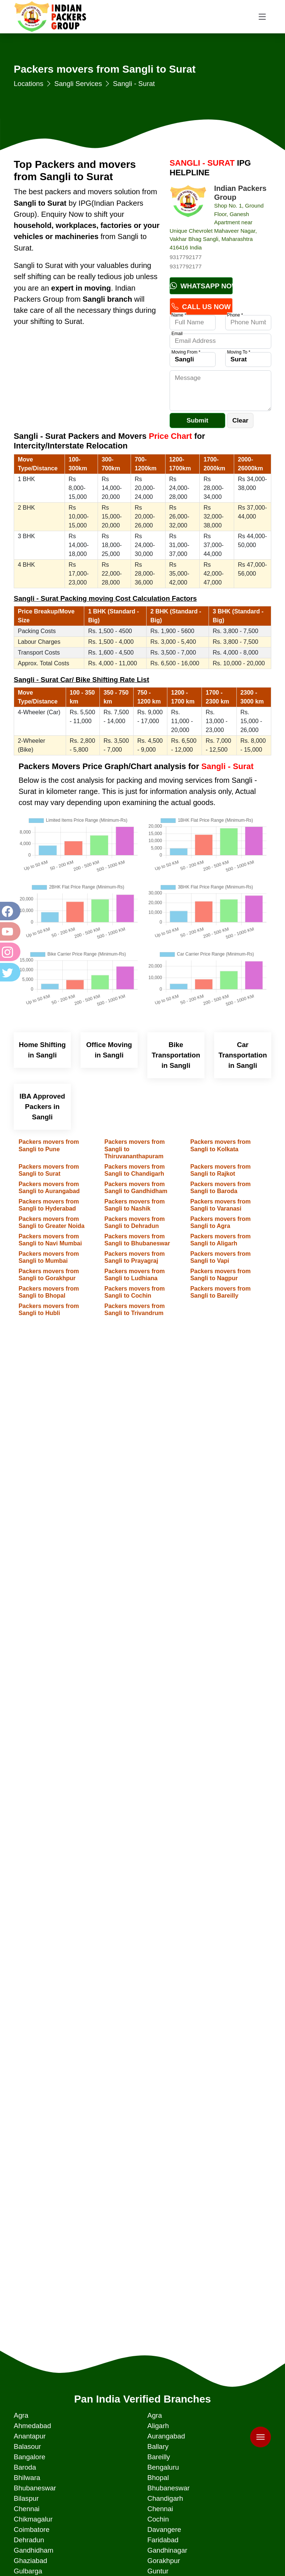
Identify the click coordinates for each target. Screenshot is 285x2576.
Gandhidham (33, 2550)
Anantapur (30, 2436)
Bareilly (158, 2457)
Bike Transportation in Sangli (176, 1055)
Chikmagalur (33, 2519)
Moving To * (238, 352)
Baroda (25, 2467)
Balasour (27, 2446)
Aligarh (158, 2426)
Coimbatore (31, 2529)
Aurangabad (166, 2436)
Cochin (158, 2519)
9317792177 (186, 257)
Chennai (27, 2509)
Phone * (235, 315)
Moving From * (185, 352)
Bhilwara (27, 2477)
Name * (178, 315)
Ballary (157, 2446)
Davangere (164, 2529)
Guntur (157, 2571)
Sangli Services (78, 83)
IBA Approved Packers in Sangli (42, 1106)
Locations (28, 83)
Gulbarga (28, 2571)
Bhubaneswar (35, 2488)
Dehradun (29, 2540)
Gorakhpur (163, 2561)
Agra (21, 2415)
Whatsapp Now (201, 286)
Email (177, 333)
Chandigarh (165, 2498)
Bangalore (29, 2457)
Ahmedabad (32, 2426)
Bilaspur (26, 2498)
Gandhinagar (167, 2550)
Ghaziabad (30, 2561)
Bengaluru (163, 2467)
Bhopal (158, 2477)
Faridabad (162, 2540)
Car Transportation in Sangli (243, 1055)
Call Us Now (200, 307)
